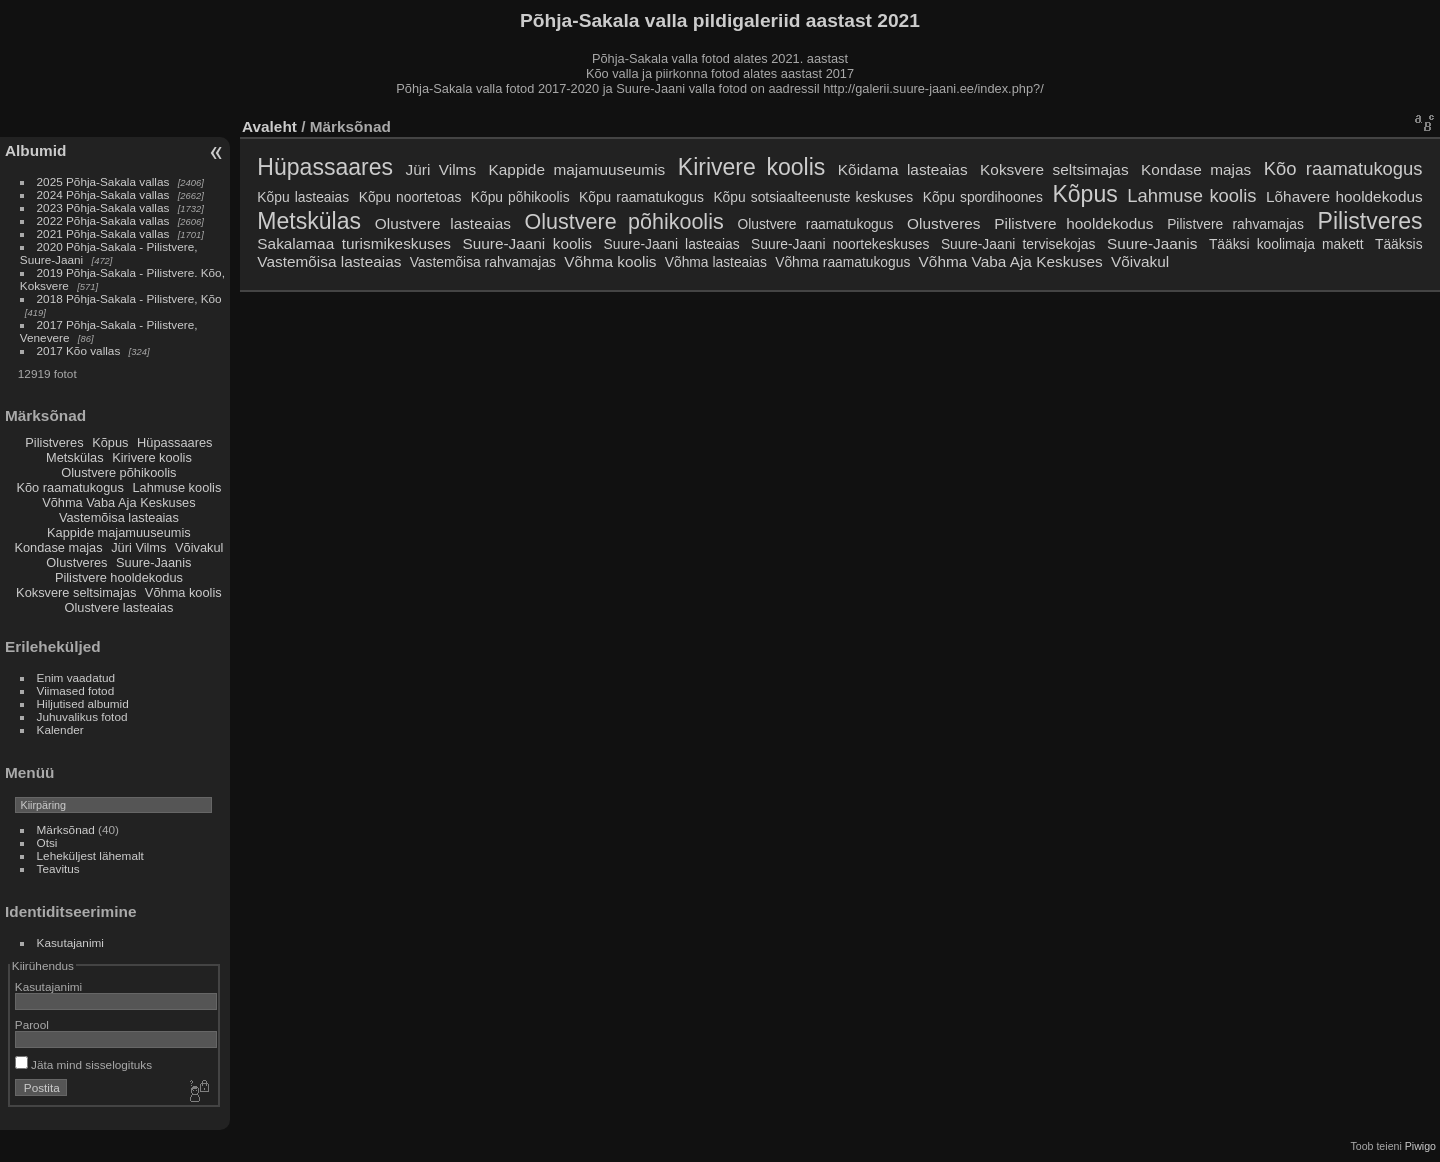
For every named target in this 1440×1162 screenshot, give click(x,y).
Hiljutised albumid (83, 703)
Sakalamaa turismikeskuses (354, 243)
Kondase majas (58, 547)
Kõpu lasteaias (303, 197)
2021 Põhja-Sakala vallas (103, 233)
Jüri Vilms (138, 547)
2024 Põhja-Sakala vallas (103, 194)
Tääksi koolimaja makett (1286, 244)
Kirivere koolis (152, 457)
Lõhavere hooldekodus (1344, 196)
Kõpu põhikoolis (520, 197)
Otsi (47, 842)
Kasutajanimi (70, 942)
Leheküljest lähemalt (90, 855)
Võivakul (199, 547)
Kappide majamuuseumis (119, 532)
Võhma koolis (183, 592)
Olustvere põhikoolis (118, 472)
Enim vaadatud (76, 677)
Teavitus (58, 868)
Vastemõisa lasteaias (119, 517)
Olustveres (76, 562)
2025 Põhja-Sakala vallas (103, 181)
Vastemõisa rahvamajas (483, 262)
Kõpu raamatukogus (641, 197)
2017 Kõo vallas (79, 350)
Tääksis (1399, 244)
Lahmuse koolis (176, 487)
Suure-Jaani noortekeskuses (840, 244)
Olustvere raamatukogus (815, 224)
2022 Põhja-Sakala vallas (103, 220)
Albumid (35, 150)
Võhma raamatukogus (842, 262)
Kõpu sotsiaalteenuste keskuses (813, 197)
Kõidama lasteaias (903, 169)
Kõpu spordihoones (983, 197)
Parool (32, 1024)
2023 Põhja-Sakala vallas (103, 207)
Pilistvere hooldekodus (119, 577)
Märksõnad (66, 829)
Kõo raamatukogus (69, 487)
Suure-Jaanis (153, 562)
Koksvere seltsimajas (76, 592)
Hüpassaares (174, 442)
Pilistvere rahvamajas (1235, 224)
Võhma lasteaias (716, 262)
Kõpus (110, 442)
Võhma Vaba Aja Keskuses (118, 502)
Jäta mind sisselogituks (83, 1064)
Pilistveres (54, 442)
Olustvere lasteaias (118, 607)
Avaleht (269, 126)
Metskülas (75, 457)
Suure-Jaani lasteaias (672, 244)
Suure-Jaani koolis (527, 243)
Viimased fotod (76, 690)
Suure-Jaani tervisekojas (1018, 244)
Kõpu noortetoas (410, 197)
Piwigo (1420, 1146)
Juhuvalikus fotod (82, 716)
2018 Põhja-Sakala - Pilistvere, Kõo (129, 298)
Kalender (60, 729)
